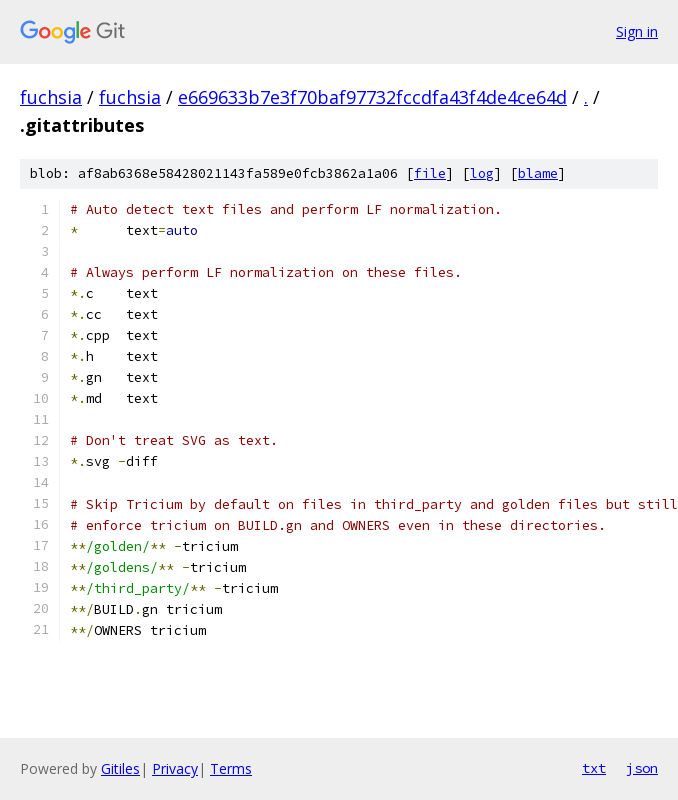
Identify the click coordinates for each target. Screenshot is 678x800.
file (430, 173)
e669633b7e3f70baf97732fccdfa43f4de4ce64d (372, 97)
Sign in (637, 31)
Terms (231, 768)
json (642, 768)
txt (594, 768)
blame (538, 173)
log (482, 173)
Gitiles (120, 768)
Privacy (175, 768)
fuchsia (51, 97)
